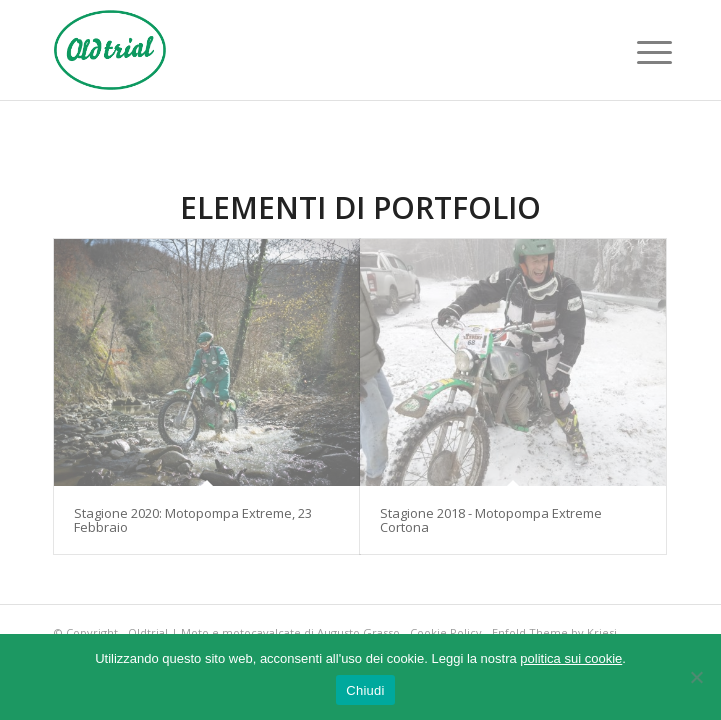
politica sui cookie (571, 658)
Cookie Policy (446, 632)
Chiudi (365, 690)
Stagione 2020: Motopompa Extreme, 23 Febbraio (193, 520)
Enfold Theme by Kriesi (554, 632)
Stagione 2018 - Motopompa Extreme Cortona (491, 520)
